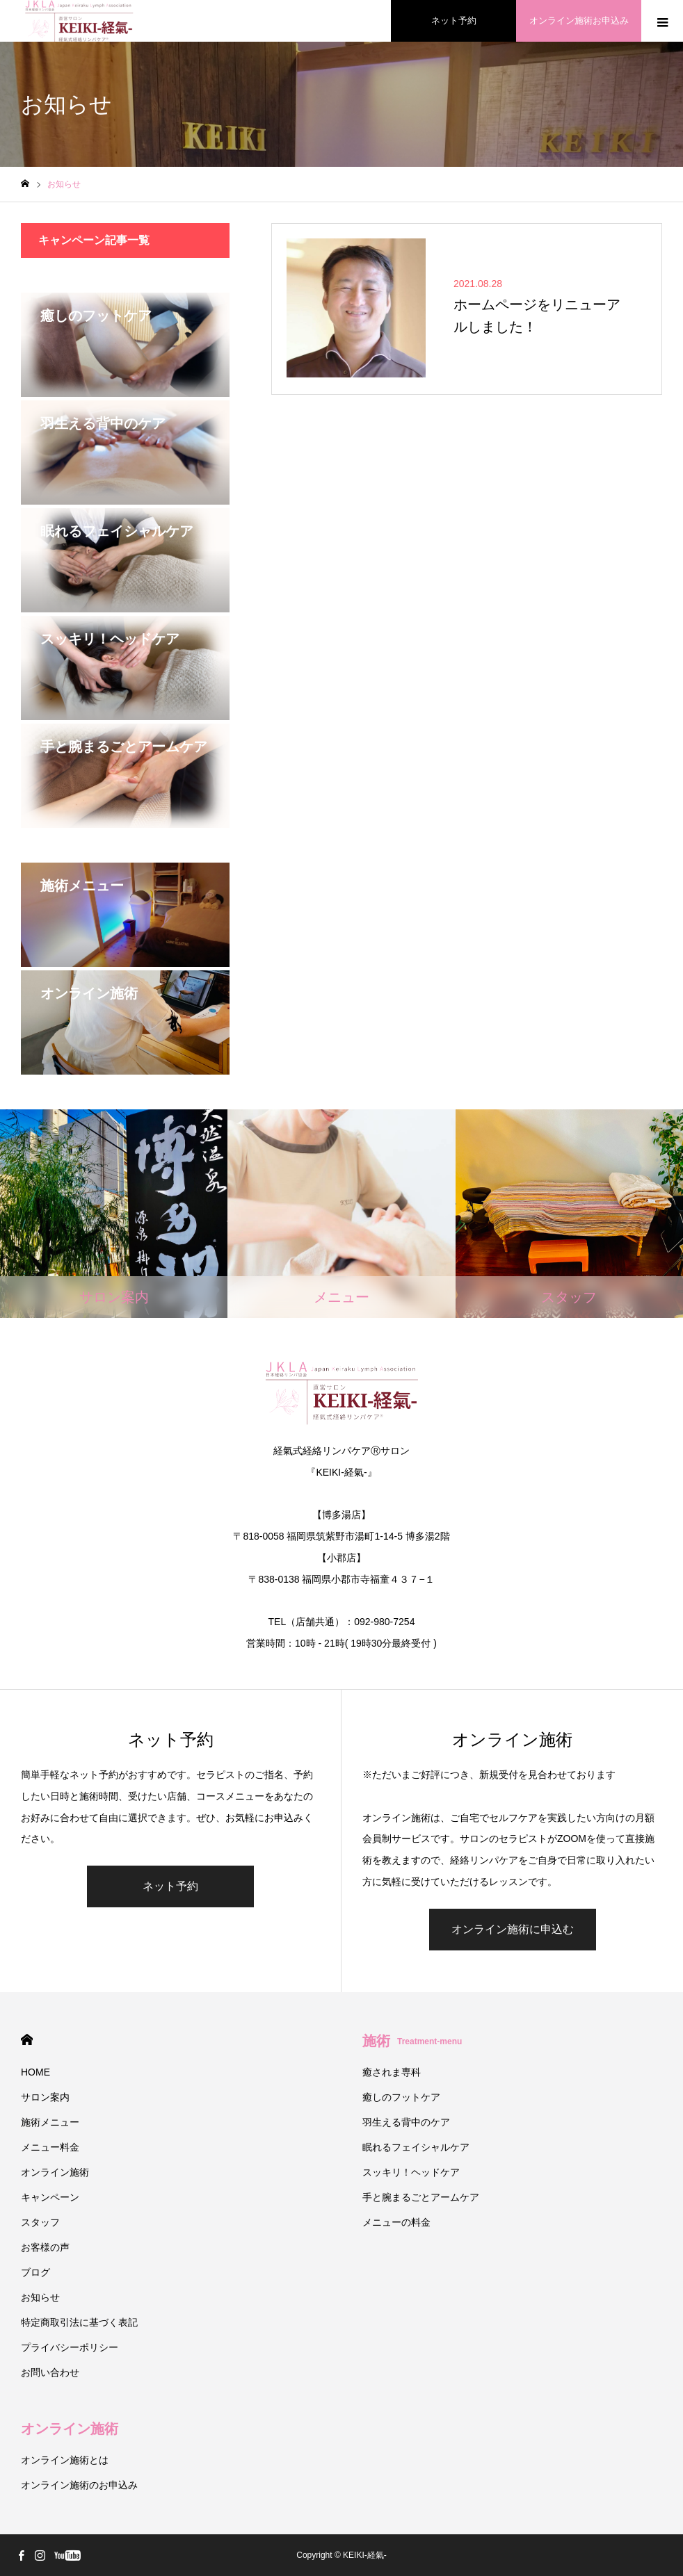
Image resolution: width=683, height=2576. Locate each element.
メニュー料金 (50, 2147)
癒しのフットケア (401, 2097)
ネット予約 (170, 1886)
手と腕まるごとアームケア (420, 2197)
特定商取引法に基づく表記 (79, 2322)
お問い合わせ (50, 2372)
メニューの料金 (396, 2222)
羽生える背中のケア (406, 2122)
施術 (412, 2040)
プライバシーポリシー (69, 2347)
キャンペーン (50, 2197)
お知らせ (40, 2297)
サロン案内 (45, 2097)
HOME (27, 2040)
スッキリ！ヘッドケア (411, 2172)
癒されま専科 (391, 2072)
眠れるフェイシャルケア (415, 2147)
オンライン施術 (55, 2172)
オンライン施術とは (65, 2459)
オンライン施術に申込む (512, 1929)
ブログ (35, 2272)
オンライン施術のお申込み (79, 2485)
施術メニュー (50, 2122)
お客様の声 (45, 2247)
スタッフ (40, 2222)
